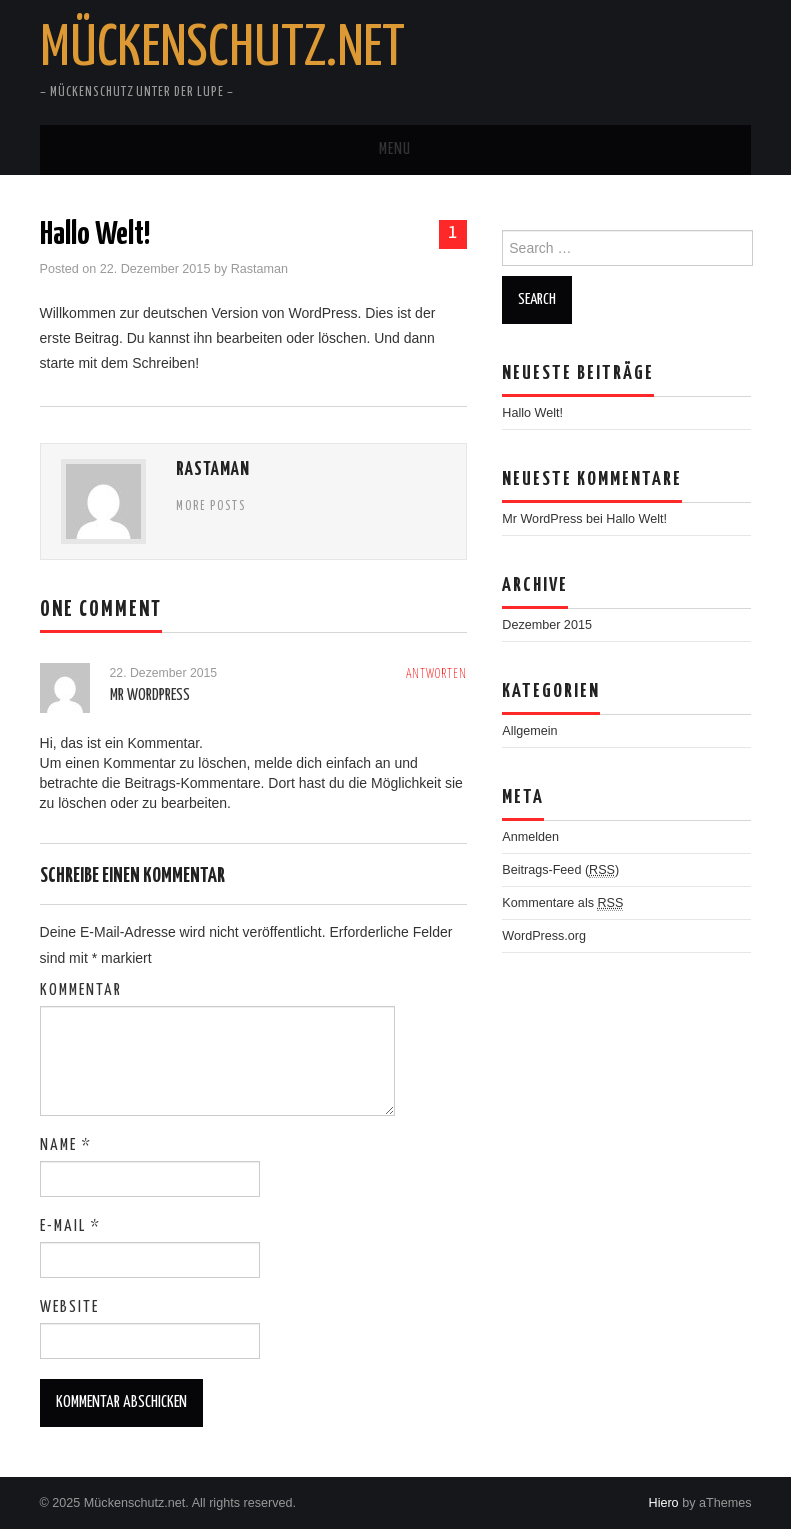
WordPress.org (544, 936)
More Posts (211, 507)
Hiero (664, 1503)
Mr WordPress (150, 695)
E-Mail (70, 1226)
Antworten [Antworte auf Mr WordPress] (436, 675)
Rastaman (259, 269)
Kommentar (81, 990)
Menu (395, 149)
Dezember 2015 (547, 625)
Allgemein (529, 731)
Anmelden (530, 837)
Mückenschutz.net (222, 49)
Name (66, 1145)
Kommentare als (562, 903)
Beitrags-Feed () (560, 870)
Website (69, 1307)
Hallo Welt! (532, 413)
